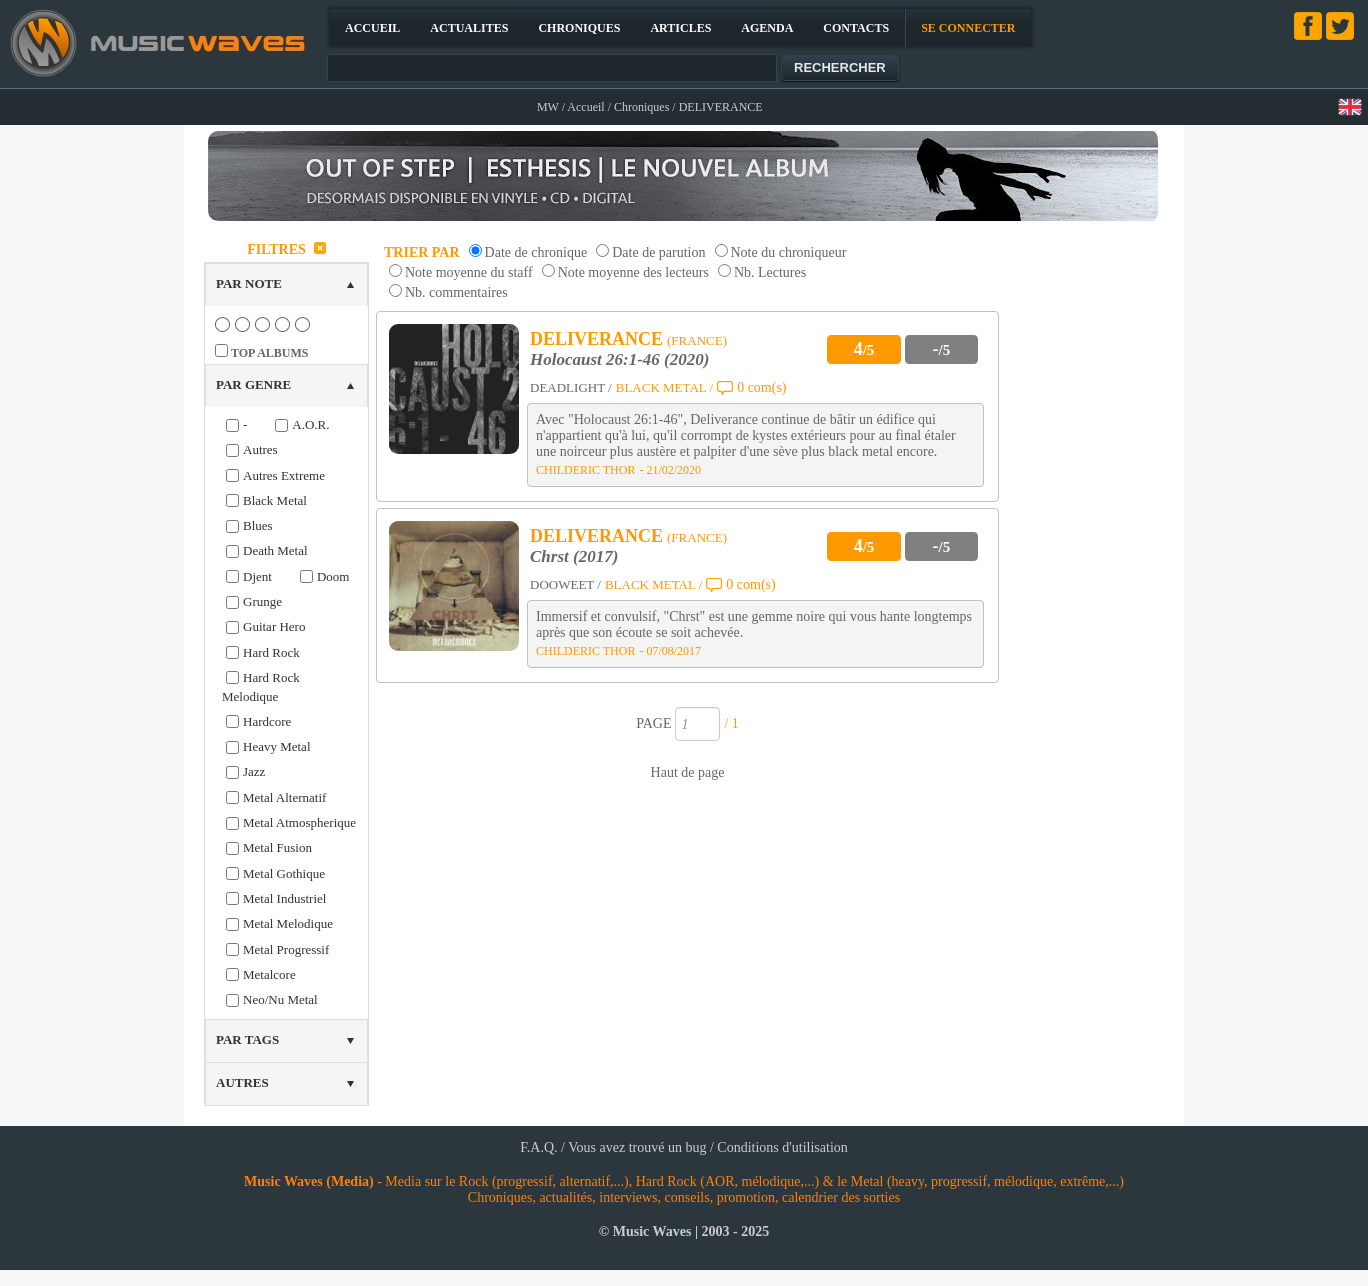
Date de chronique (536, 252)
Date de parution (658, 252)
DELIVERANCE (596, 339)
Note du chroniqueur (789, 252)
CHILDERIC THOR (585, 470)
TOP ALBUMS (269, 353)
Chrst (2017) (574, 556)
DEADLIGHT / (571, 387)
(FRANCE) (697, 340)
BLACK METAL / (664, 387)
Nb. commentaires (456, 292)
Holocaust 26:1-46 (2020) (619, 359)
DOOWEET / (565, 584)
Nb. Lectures (770, 272)
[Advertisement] (1090, 534)
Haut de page (688, 772)
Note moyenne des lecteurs (633, 272)
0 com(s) (761, 387)
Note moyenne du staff (469, 272)
